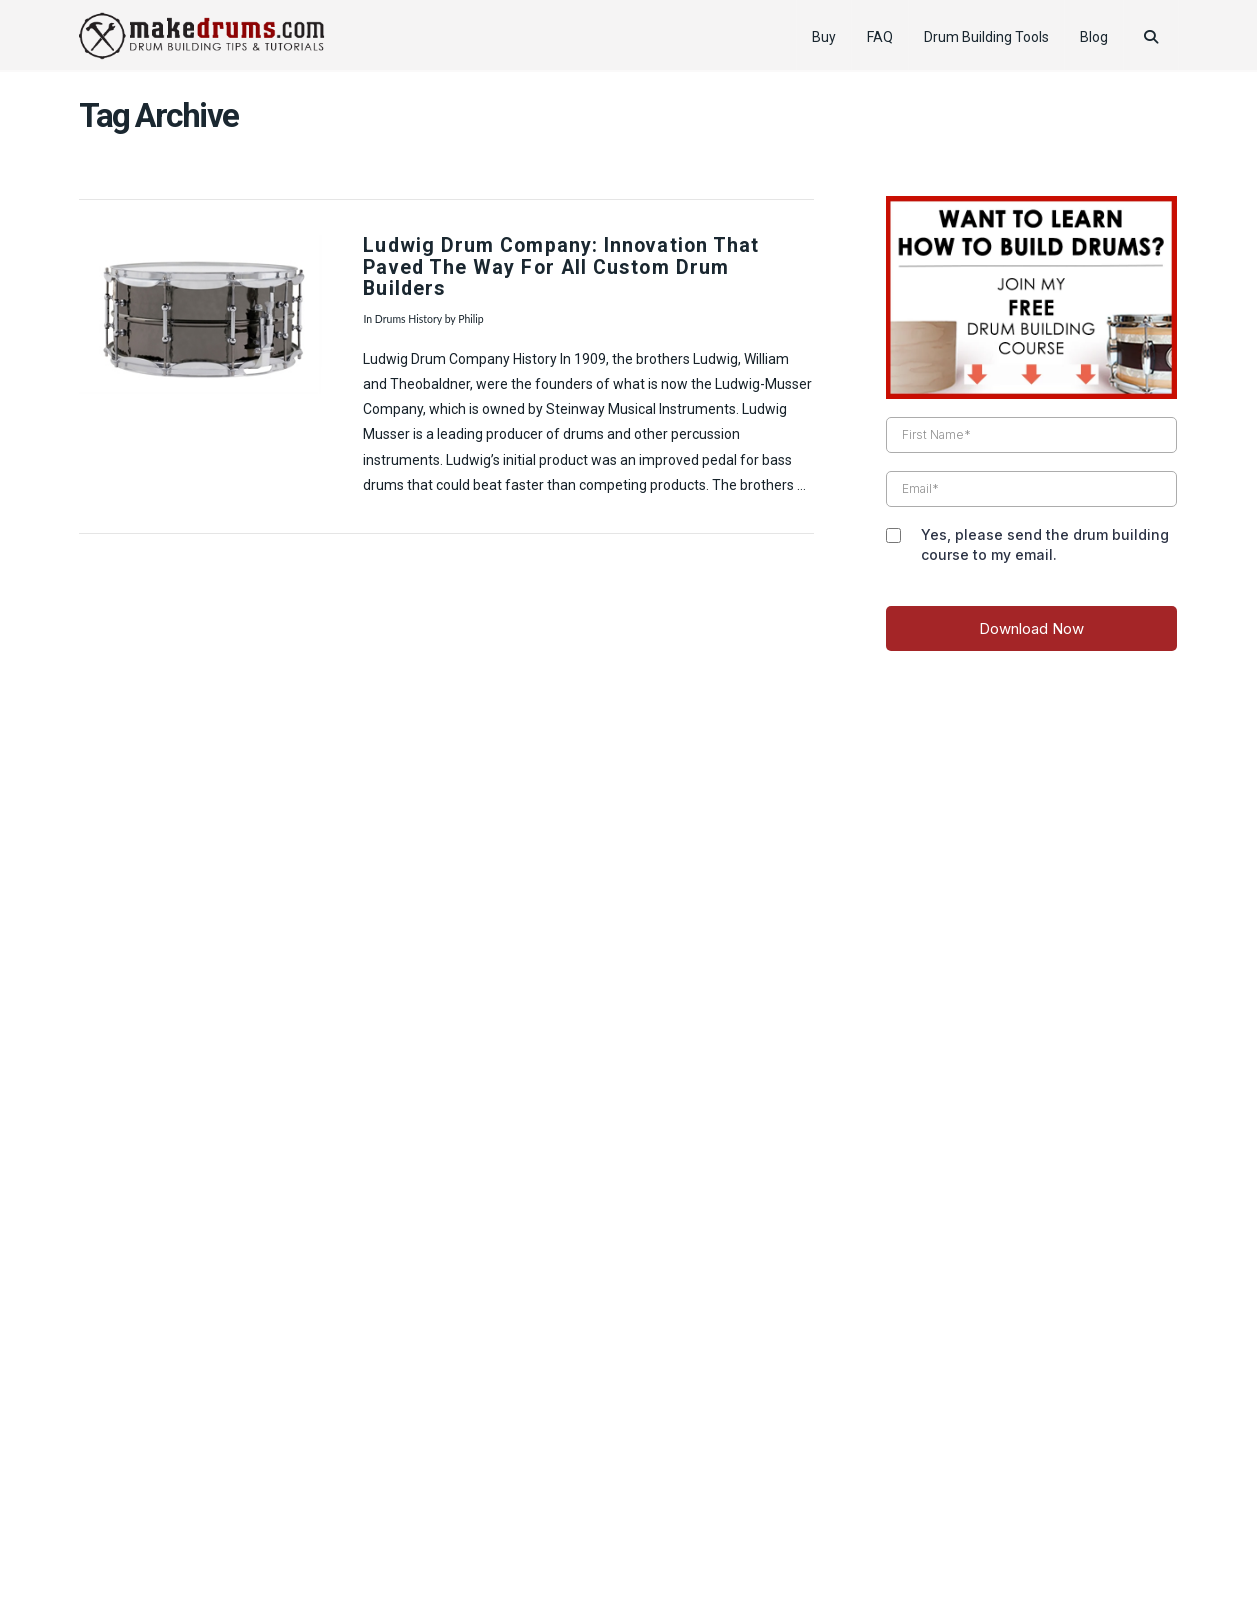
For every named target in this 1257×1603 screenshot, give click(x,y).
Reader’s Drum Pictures (767, 1527)
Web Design (629, 1498)
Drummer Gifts (906, 1527)
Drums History (408, 319)
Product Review (354, 1527)
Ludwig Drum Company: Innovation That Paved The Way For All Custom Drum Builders (561, 267)
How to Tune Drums (482, 1527)
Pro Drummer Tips (619, 1527)
